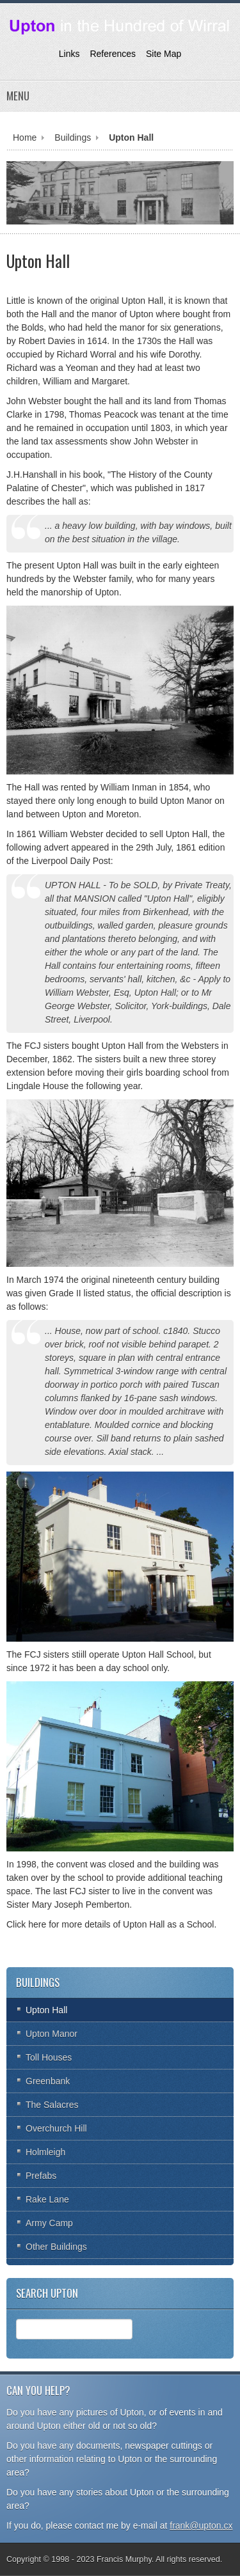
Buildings (72, 137)
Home (24, 137)
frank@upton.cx (201, 2525)
